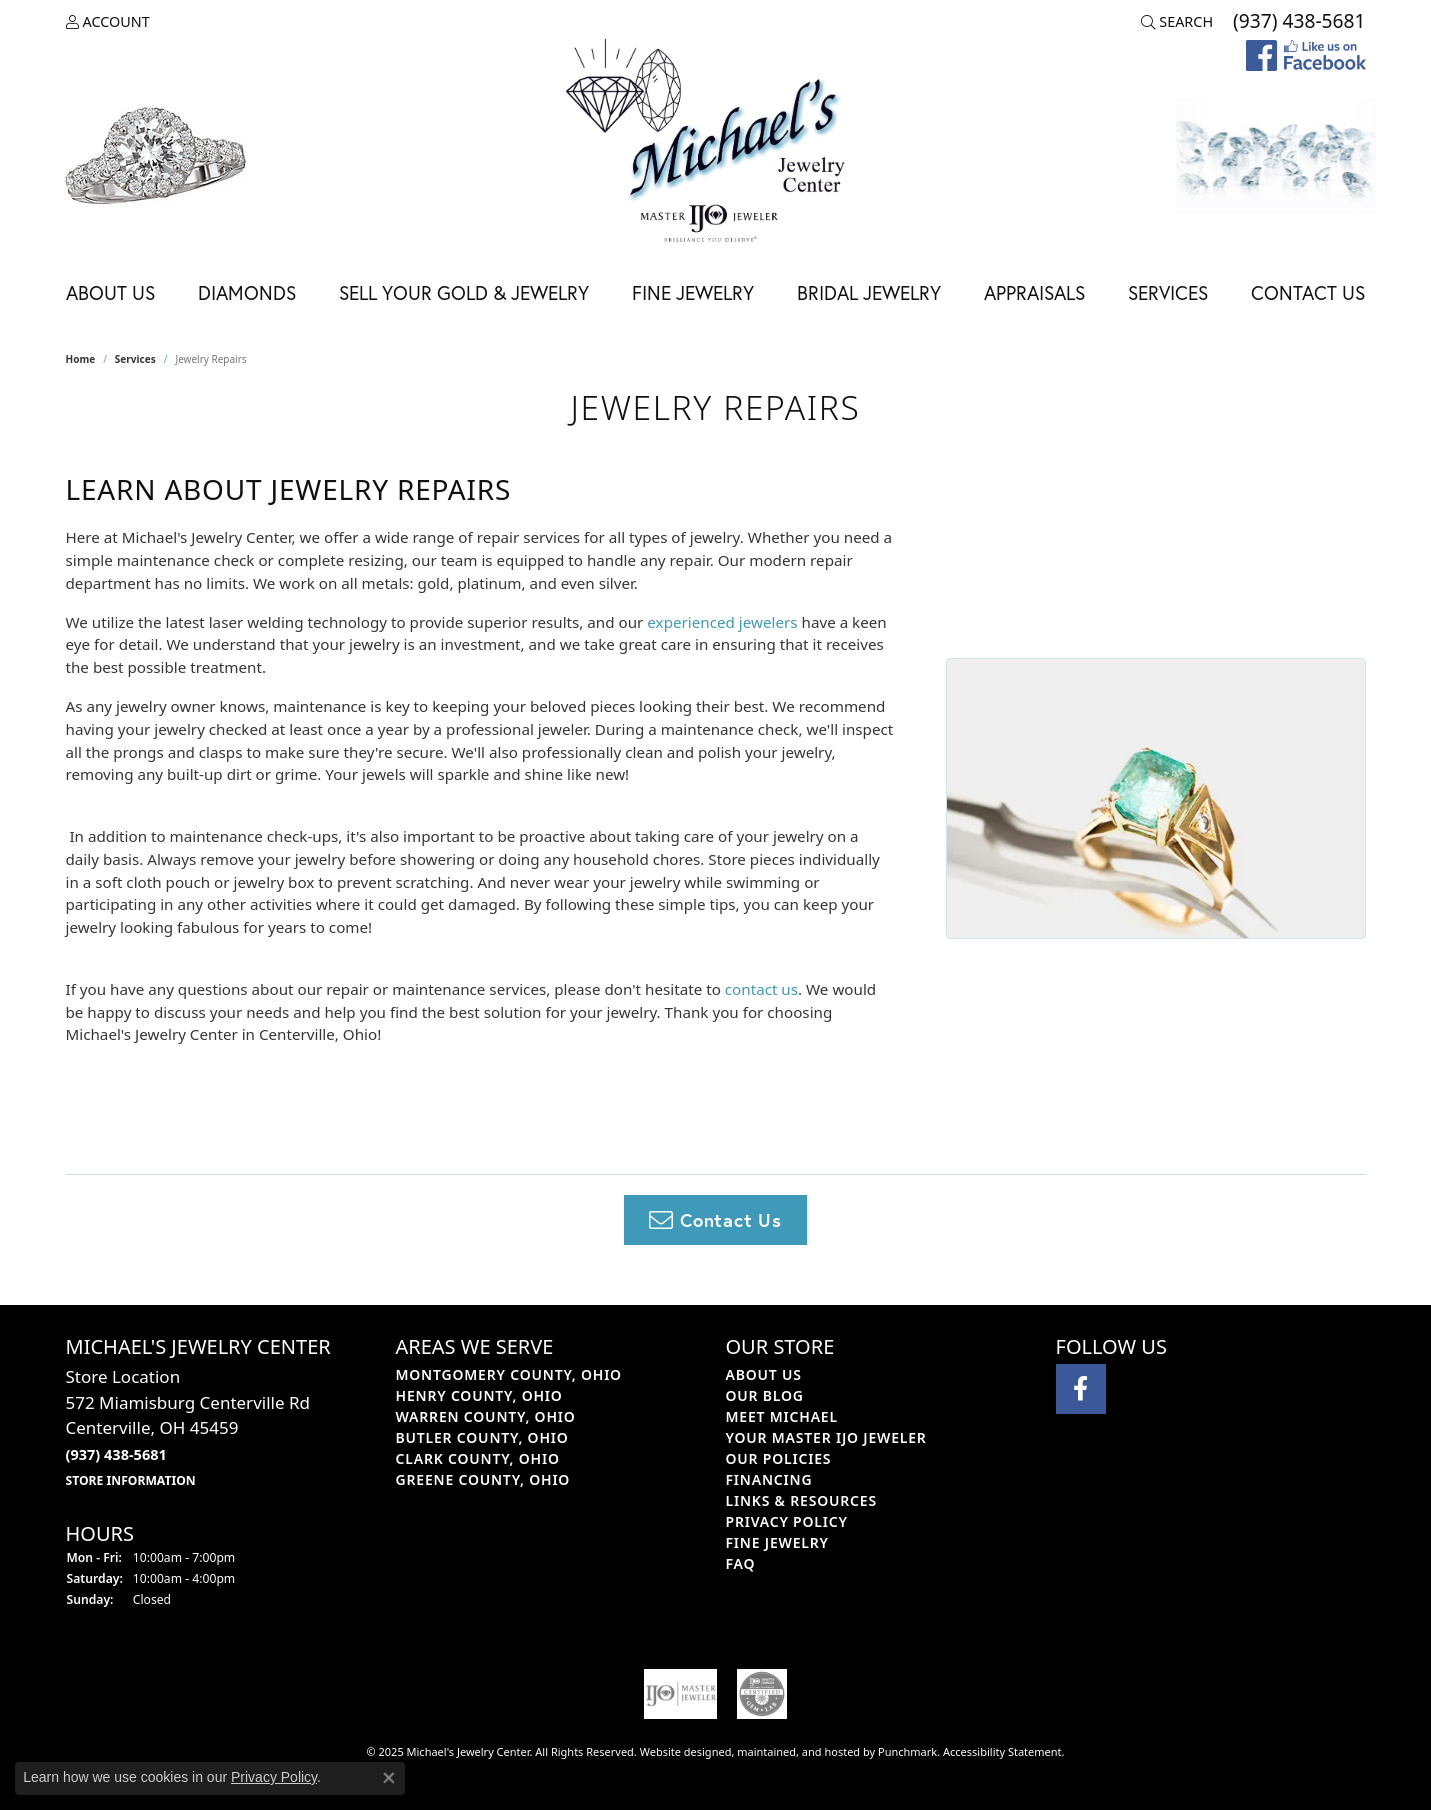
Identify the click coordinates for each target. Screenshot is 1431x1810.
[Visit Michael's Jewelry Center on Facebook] (1081, 1389)
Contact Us (1308, 292)
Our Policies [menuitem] (779, 1458)
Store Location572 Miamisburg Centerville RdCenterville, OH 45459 (188, 1427)
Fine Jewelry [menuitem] (777, 1542)
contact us (761, 989)
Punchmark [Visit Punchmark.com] (907, 1751)
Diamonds (247, 292)
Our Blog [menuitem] (765, 1395)
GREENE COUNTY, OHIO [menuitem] (483, 1479)
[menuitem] (681, 1694)
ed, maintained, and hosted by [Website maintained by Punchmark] (798, 1751)
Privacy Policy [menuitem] (787, 1521)
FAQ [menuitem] (741, 1563)
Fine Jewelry (693, 292)
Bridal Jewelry (869, 292)
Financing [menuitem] (769, 1479)
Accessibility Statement (1002, 1751)
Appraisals (1034, 292)
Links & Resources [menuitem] (801, 1500)
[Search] (1177, 22)
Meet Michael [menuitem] (782, 1416)
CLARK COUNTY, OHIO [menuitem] (478, 1458)
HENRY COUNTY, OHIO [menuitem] (479, 1395)
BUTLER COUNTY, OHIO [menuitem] (482, 1437)
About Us (110, 292)
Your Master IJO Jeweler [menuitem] (826, 1437)
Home (81, 359)
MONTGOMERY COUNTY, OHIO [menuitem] (509, 1374)
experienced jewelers (722, 622)
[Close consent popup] (389, 1778)
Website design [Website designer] (679, 1751)
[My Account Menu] (108, 22)
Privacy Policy (274, 1777)
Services (1168, 292)
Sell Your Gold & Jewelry (464, 292)
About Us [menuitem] (764, 1374)
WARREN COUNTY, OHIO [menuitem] (486, 1416)
